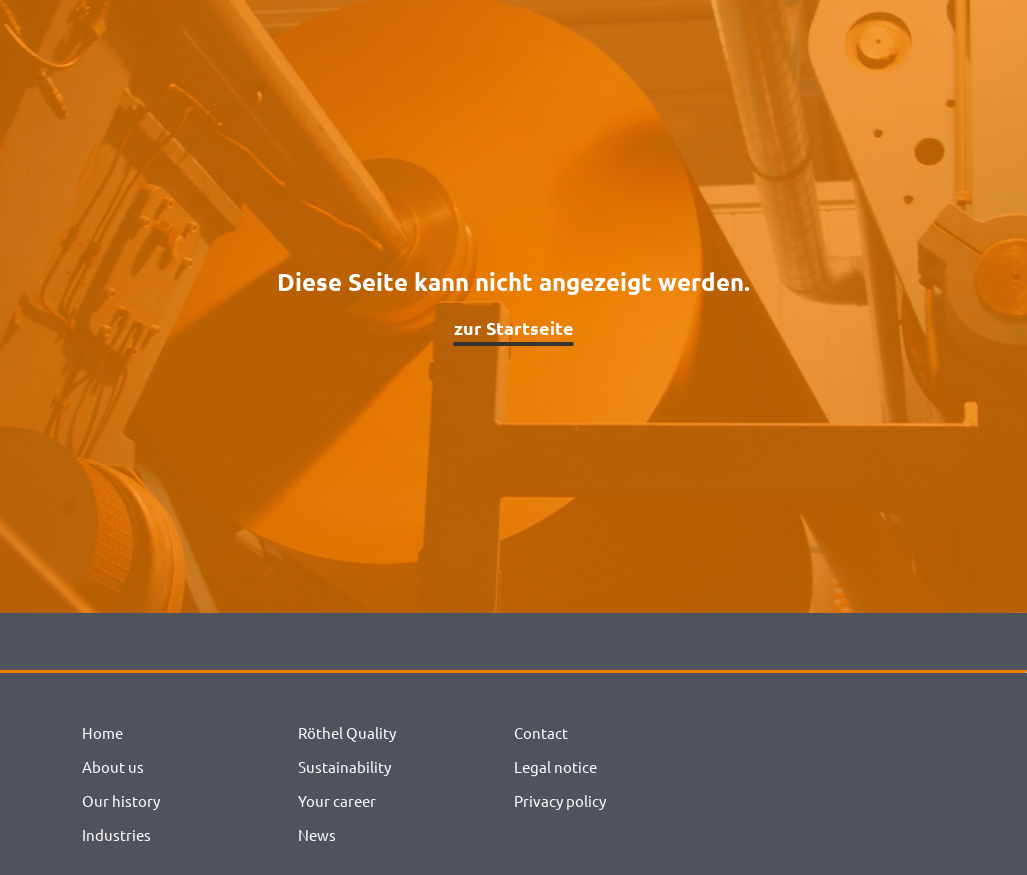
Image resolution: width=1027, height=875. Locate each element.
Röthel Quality (347, 732)
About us (113, 766)
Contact (541, 732)
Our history (121, 800)
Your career (337, 800)
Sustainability (344, 766)
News (317, 834)
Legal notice (555, 766)
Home (102, 732)
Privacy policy (560, 800)
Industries (116, 834)
